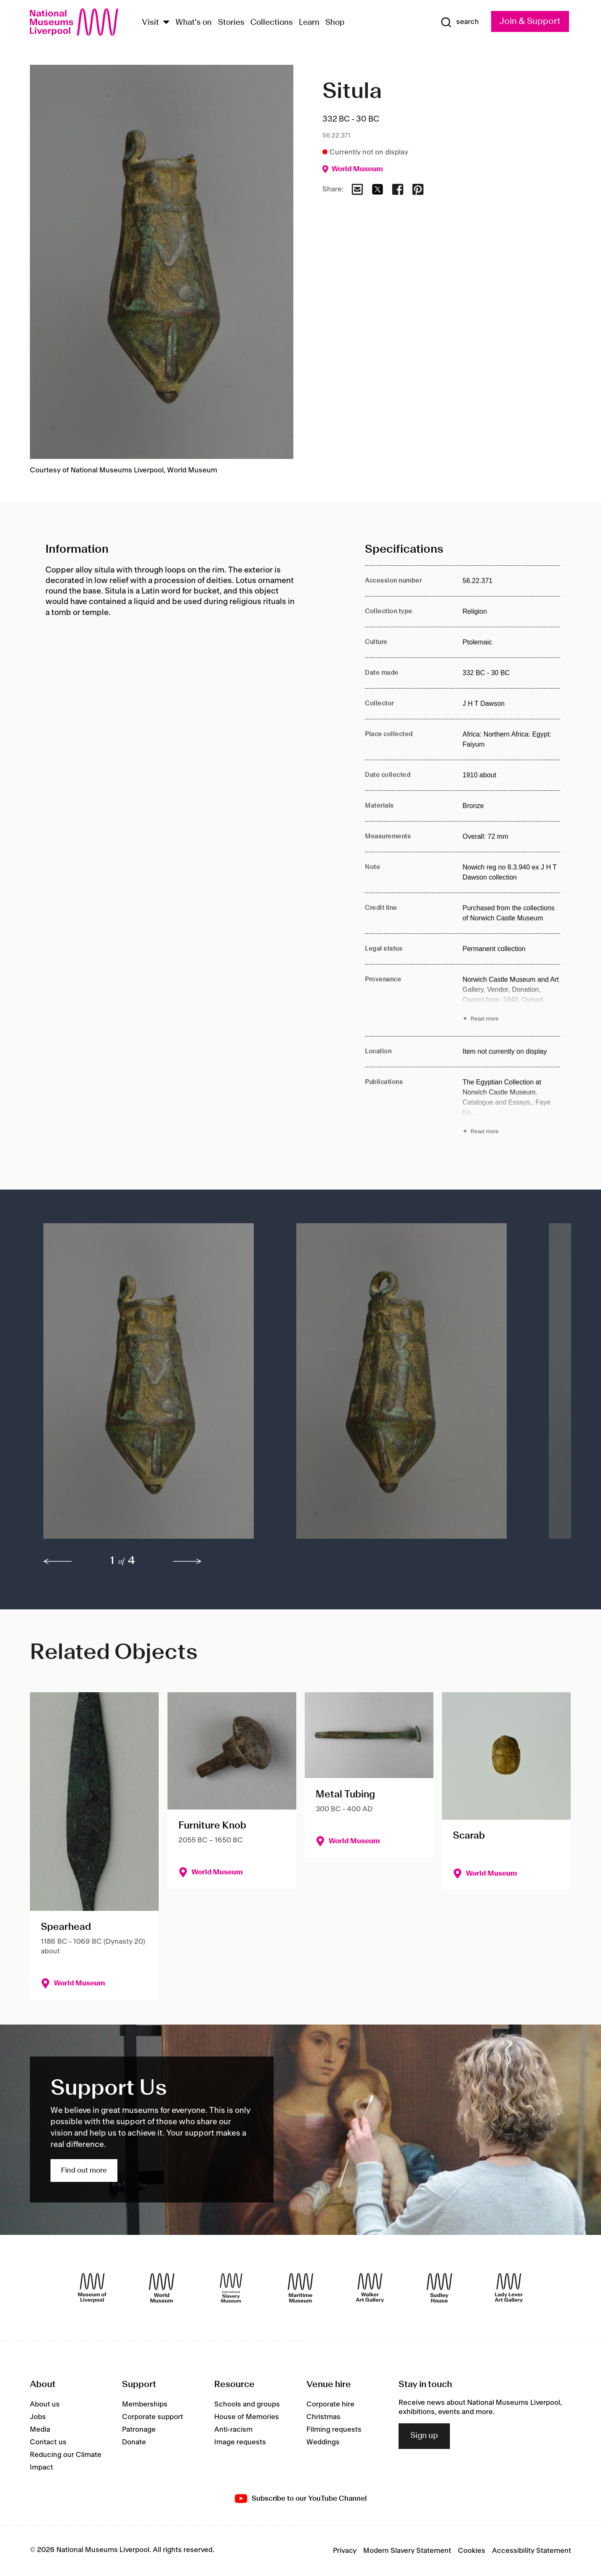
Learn (309, 23)
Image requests (240, 2442)
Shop (335, 23)
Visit (150, 23)
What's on (194, 23)
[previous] (57, 1561)
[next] (187, 1561)
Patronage (139, 2429)
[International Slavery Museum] (231, 2288)
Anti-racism (233, 2429)
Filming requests (334, 2429)
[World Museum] (161, 2288)
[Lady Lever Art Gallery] (509, 2288)
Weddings (323, 2442)
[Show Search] (459, 22)
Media (40, 2429)
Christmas (323, 2417)
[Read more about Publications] (511, 1108)
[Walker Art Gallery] (370, 2288)
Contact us (48, 2442)
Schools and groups (247, 2404)
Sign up (424, 2436)
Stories (231, 23)
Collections (271, 23)
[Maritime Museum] (300, 2288)
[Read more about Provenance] (511, 1000)
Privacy (344, 2551)
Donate (134, 2442)
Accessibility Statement (531, 2551)
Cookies (471, 2551)
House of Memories (246, 2417)
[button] (153, 1385)
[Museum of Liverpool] (92, 2288)
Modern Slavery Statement (407, 2551)
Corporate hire (330, 2404)
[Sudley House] (439, 2288)
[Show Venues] (166, 23)
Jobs (38, 2417)
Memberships (145, 2404)
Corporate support (152, 2417)
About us (45, 2404)
